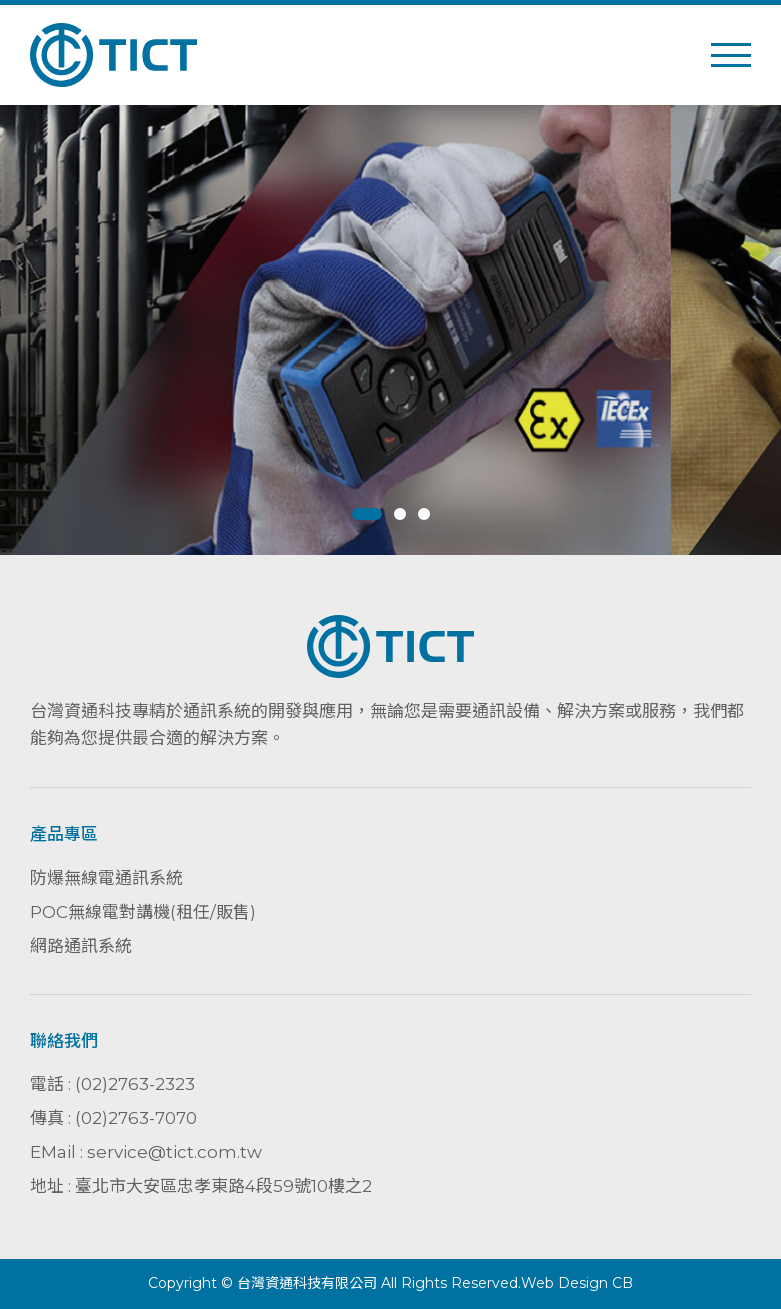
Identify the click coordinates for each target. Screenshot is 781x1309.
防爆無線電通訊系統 (106, 878)
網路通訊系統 (81, 946)
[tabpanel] (390, 330)
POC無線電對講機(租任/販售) (143, 912)
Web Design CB (577, 1283)
